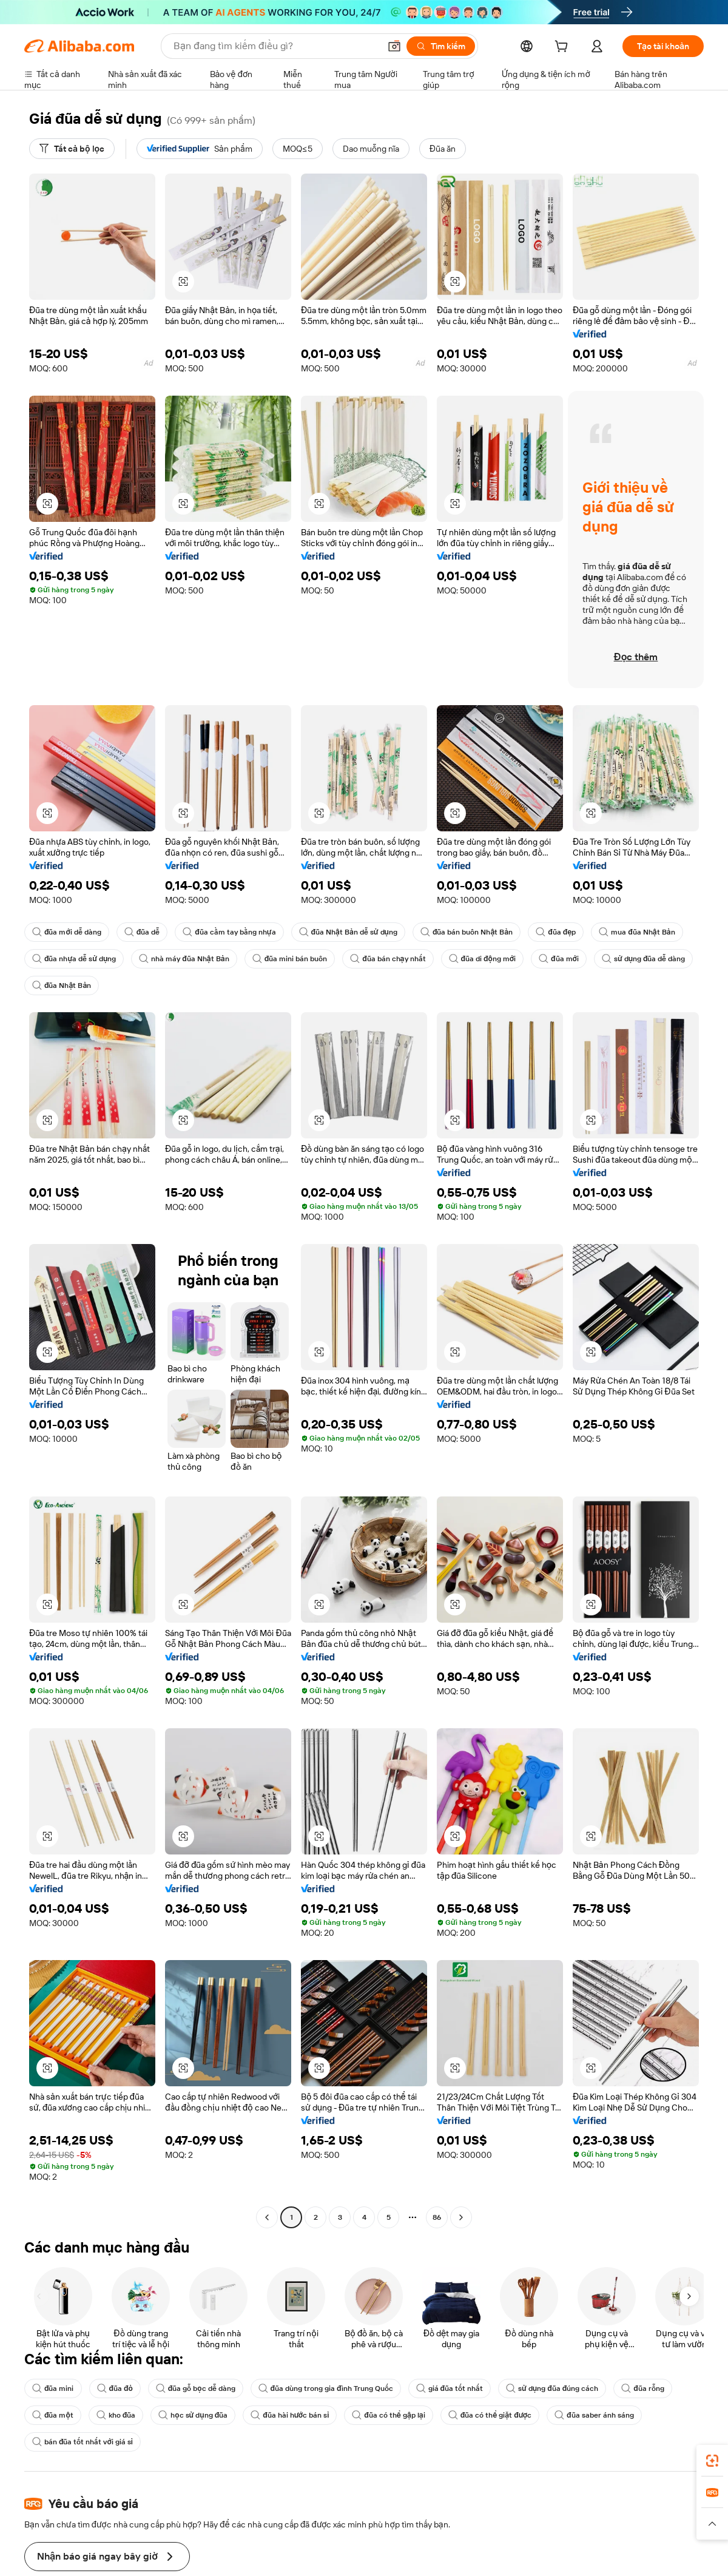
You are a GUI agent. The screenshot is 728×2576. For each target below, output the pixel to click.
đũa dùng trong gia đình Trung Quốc (330, 2388)
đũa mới (566, 959)
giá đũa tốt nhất (456, 2388)
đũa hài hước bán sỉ (293, 2415)
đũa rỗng (651, 2388)
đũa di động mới (489, 959)
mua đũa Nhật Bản (643, 932)
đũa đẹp (562, 932)
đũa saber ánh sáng (600, 2415)
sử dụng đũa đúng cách (560, 2388)
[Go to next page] (461, 2217)
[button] (183, 281)
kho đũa (116, 2415)
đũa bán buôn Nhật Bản (472, 932)
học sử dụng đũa (194, 2415)
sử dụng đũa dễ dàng (75, 985)
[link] (712, 2460)
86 (436, 2217)
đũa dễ (143, 932)
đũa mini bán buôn (293, 959)
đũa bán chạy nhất (393, 959)
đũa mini (53, 2388)
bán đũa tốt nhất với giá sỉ (83, 2442)
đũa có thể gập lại (393, 2415)
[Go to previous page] (267, 2217)
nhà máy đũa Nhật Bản (186, 959)
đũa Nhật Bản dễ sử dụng (352, 932)
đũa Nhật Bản (171, 985)
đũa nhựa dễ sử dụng (75, 959)
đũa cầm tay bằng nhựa (231, 932)
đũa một (52, 2415)
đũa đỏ (115, 2388)
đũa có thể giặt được (494, 2415)
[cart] (561, 47)
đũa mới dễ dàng (67, 932)
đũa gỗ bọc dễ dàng (197, 2388)
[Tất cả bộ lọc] (72, 148)
